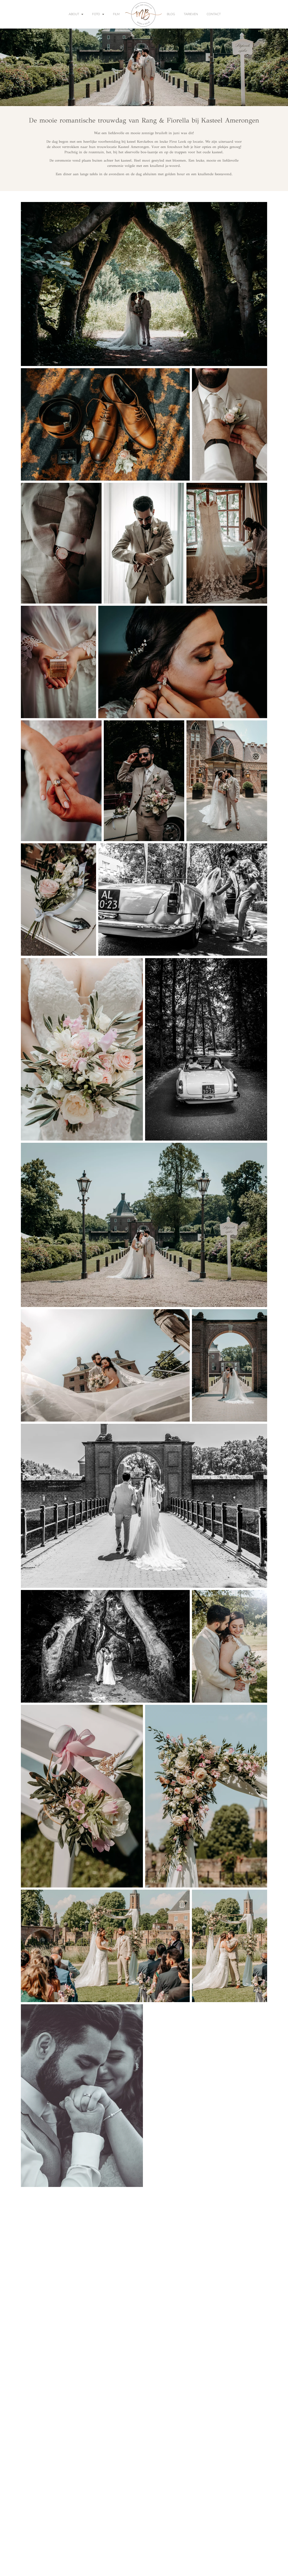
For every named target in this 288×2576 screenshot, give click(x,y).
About (76, 14)
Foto (98, 14)
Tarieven (191, 14)
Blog (171, 14)
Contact (214, 14)
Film (116, 14)
